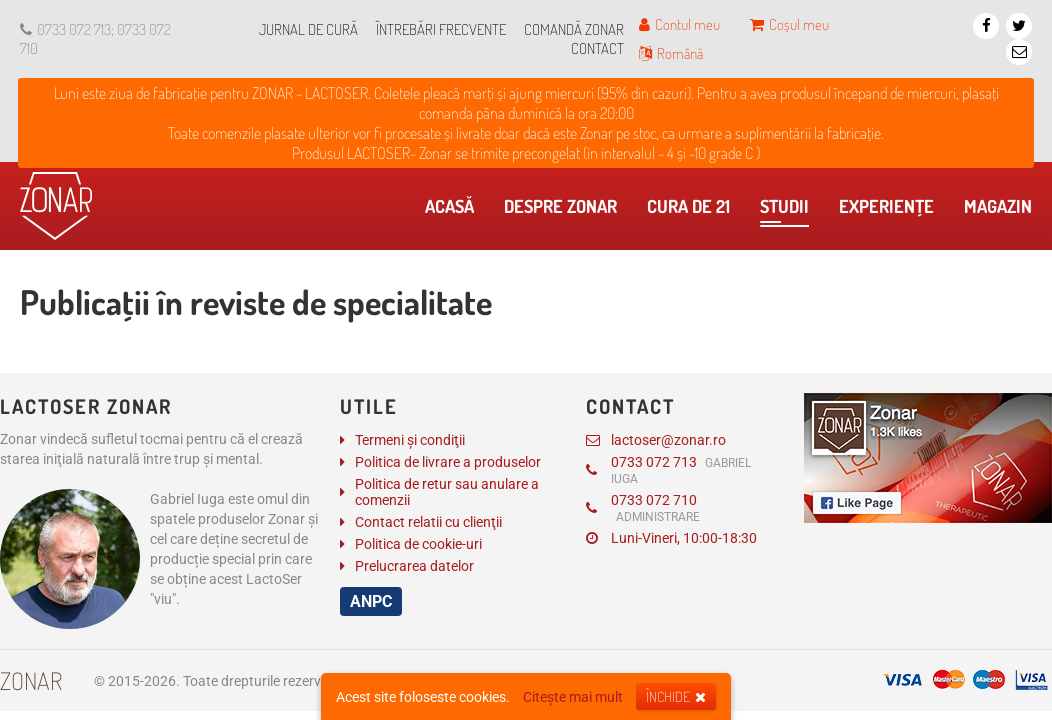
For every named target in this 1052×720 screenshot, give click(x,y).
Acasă (454, 211)
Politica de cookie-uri (418, 544)
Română (671, 53)
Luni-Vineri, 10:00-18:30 (671, 538)
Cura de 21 (693, 211)
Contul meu (679, 24)
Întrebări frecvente (441, 29)
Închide (676, 696)
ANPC (371, 601)
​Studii (784, 211)
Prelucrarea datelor (414, 566)
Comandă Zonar (574, 29)
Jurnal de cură (308, 29)
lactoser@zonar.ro (656, 440)
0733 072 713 (668, 470)
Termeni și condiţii (410, 440)
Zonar (31, 680)
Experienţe (891, 211)
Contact (597, 48)
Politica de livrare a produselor (448, 462)
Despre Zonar (565, 211)
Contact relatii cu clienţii (428, 522)
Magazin (1003, 211)
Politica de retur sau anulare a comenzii (447, 492)
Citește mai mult (573, 697)
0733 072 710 (643, 508)
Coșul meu (789, 24)
